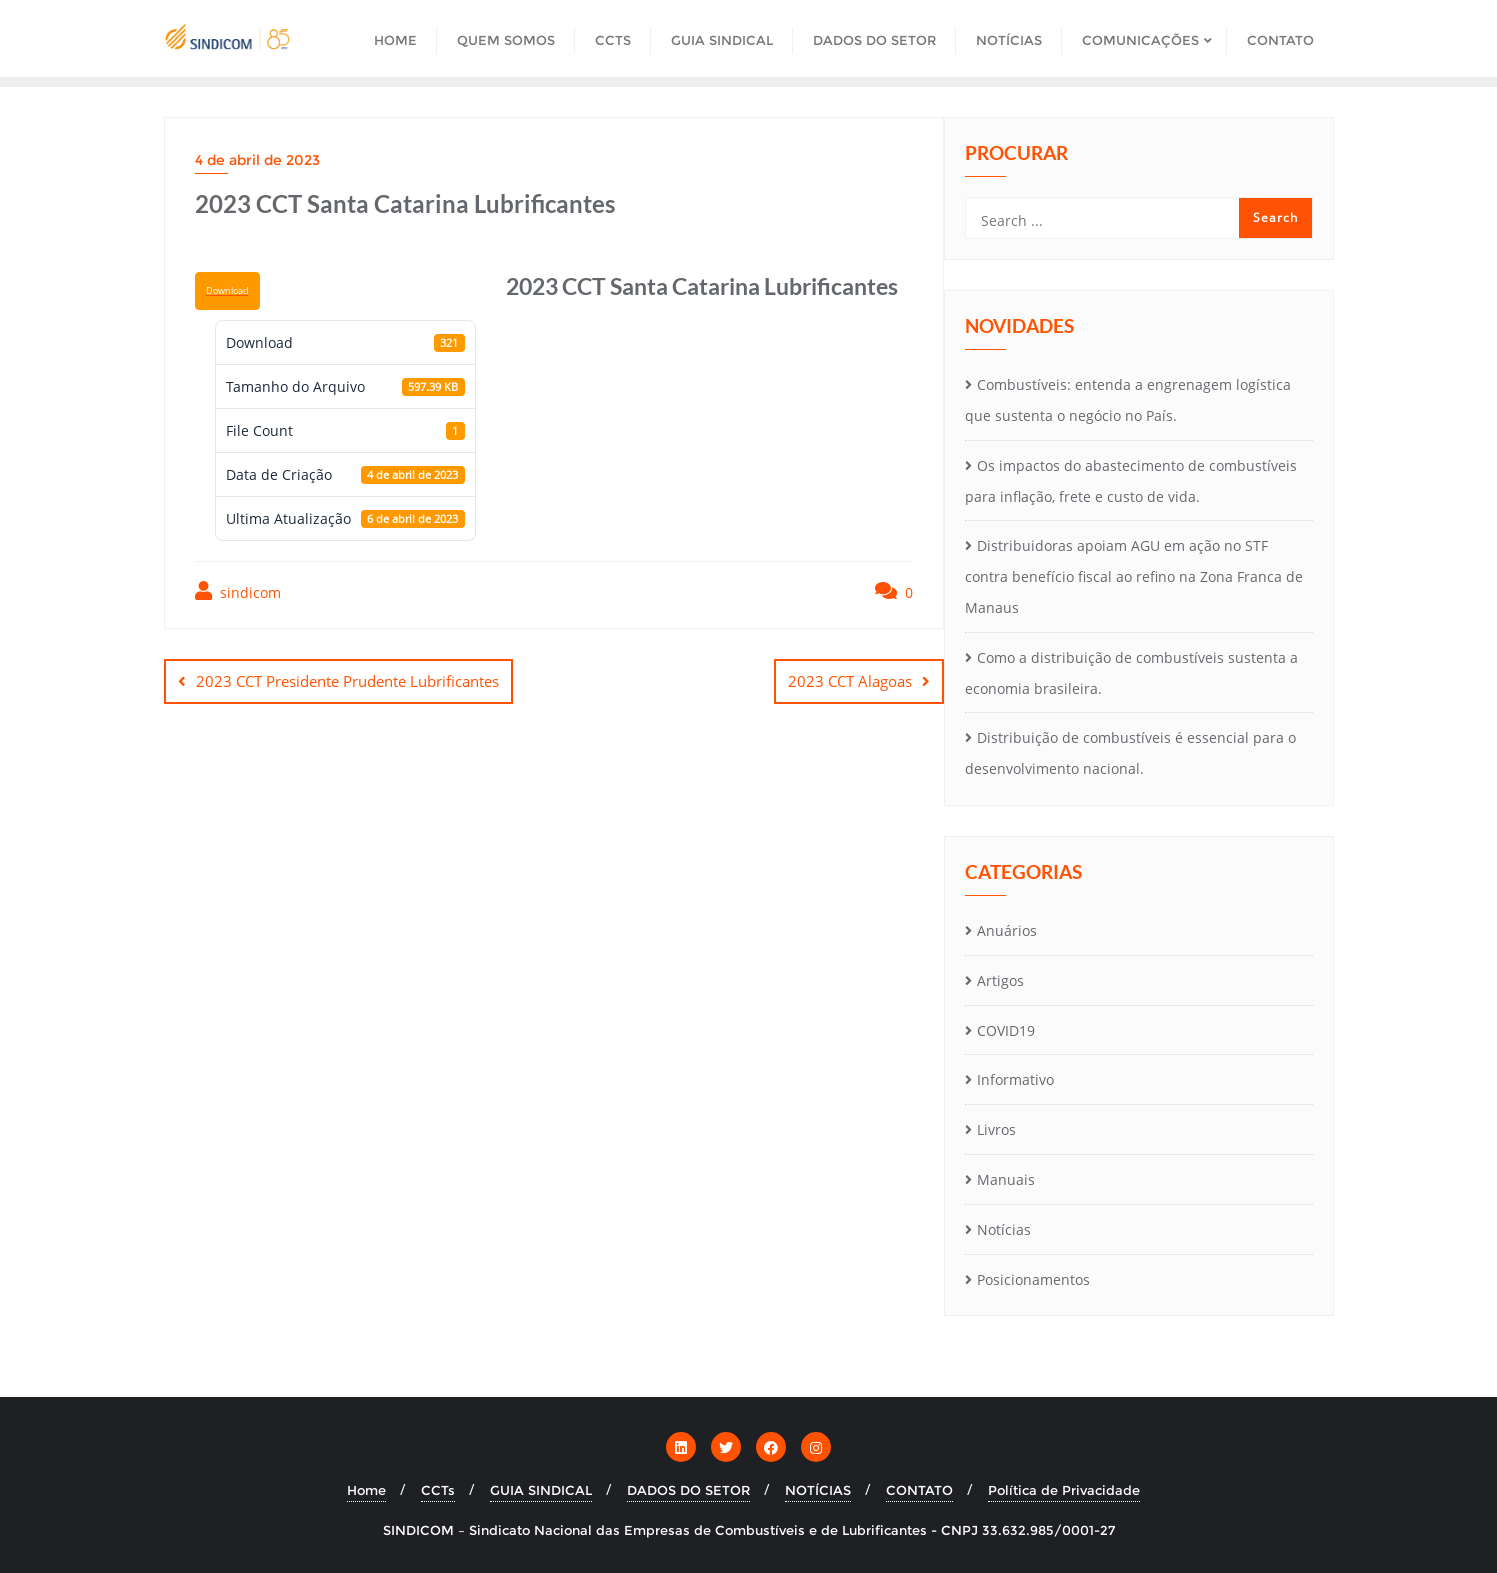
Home (366, 1490)
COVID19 (1006, 1030)
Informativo (1015, 1079)
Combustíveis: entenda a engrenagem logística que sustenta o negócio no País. (1128, 400)
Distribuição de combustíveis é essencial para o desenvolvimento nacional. (1130, 753)
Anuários (1007, 930)
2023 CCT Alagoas (850, 681)
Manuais (1006, 1179)
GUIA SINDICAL (541, 1490)
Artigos (1000, 980)
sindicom (238, 591)
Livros (996, 1129)
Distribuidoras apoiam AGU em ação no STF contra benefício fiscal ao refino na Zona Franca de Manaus (1134, 576)
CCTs (438, 1490)
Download (227, 291)
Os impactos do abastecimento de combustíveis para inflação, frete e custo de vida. (1131, 481)
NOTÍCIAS (818, 1490)
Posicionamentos (1033, 1279)
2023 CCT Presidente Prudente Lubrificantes (347, 681)
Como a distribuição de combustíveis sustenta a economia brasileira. (1131, 673)
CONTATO (919, 1490)
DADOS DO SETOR (688, 1490)
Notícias (1004, 1229)
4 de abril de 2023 (257, 160)
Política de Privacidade (1064, 1490)
